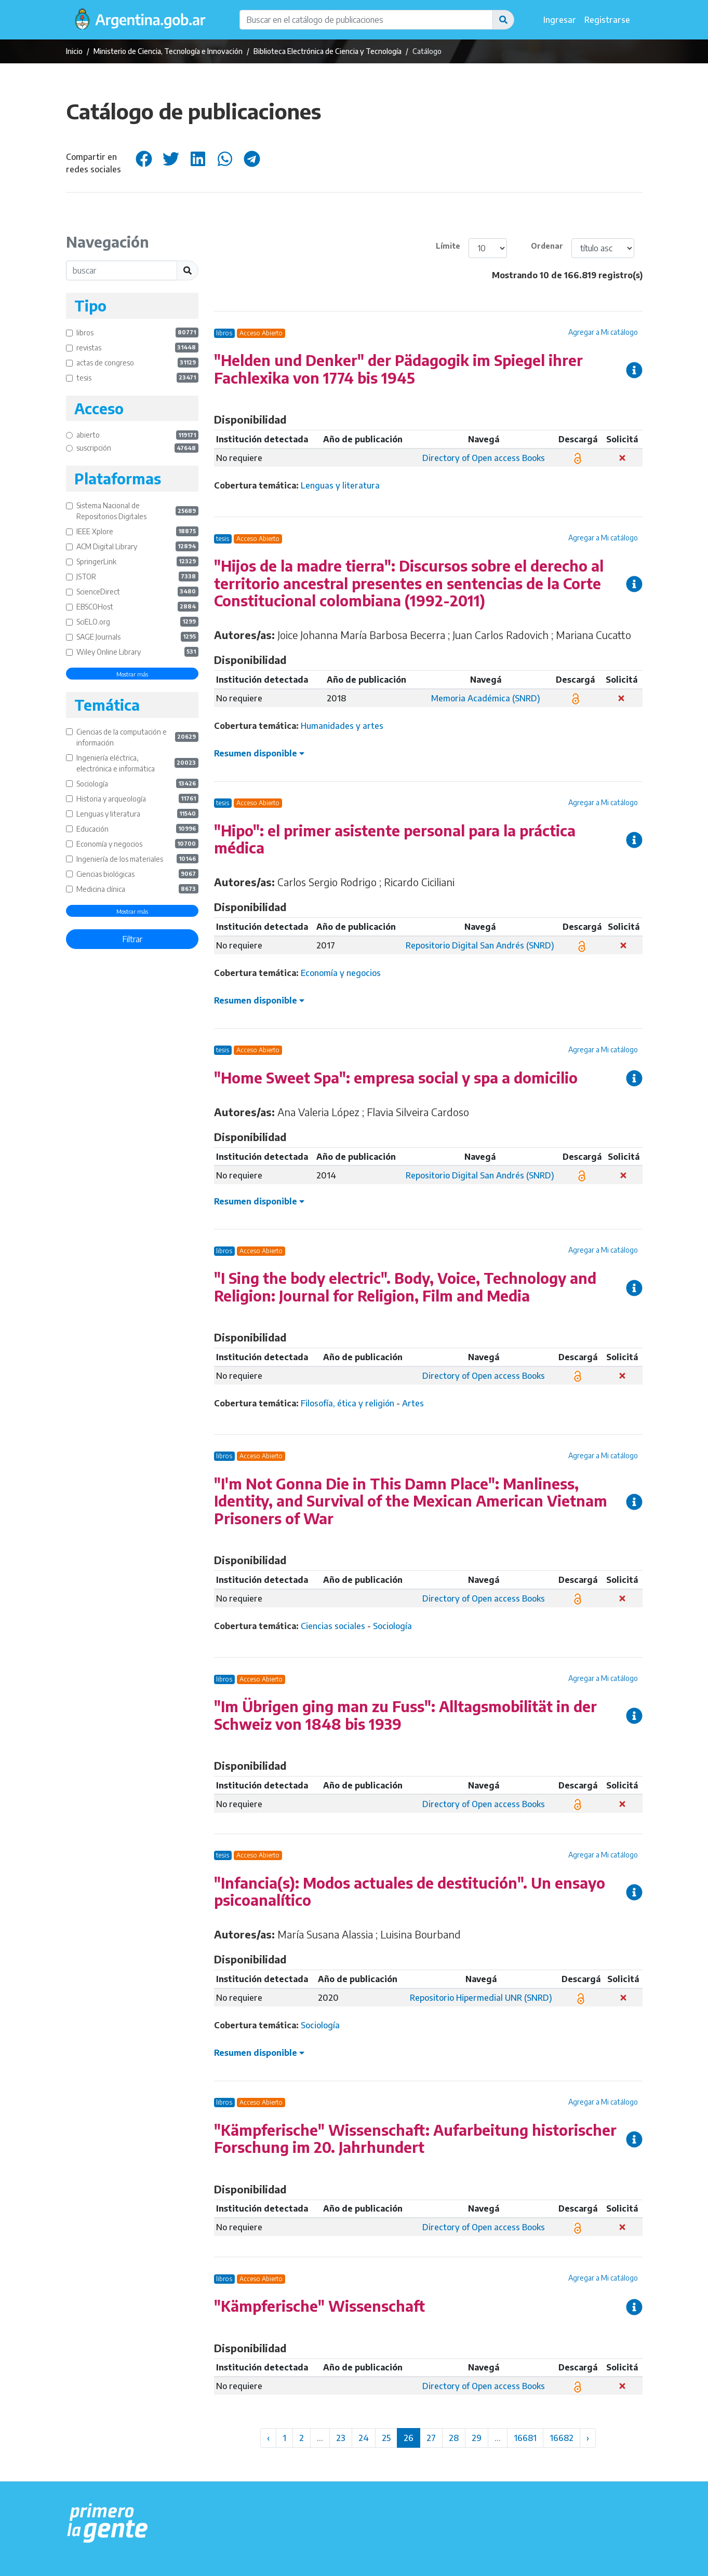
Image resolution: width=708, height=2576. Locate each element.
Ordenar (547, 245)
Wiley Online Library (137, 652)
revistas (137, 347)
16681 (525, 2438)
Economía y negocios (137, 844)
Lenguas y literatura (137, 814)
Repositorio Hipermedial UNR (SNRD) (481, 1997)
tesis (137, 378)
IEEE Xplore (137, 531)
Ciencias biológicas (137, 874)
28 (454, 2438)
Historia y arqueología (137, 799)
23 (340, 2438)
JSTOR (137, 576)
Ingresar (559, 20)
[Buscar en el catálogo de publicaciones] (366, 20)
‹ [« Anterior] (268, 2438)
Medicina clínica (137, 889)
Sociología (137, 784)
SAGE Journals (137, 637)
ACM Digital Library (137, 546)
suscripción (137, 448)
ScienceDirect (137, 591)
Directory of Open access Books (483, 458)
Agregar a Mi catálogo (603, 332)
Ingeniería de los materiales (137, 859)
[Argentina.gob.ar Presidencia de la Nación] (108, 2523)
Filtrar (132, 939)
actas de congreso (137, 363)
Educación (137, 829)
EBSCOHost (137, 607)
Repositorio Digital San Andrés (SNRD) (480, 945)
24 (363, 2438)
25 (386, 2438)
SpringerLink (137, 561)
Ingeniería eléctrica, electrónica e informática (137, 763)
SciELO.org (137, 622)
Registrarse (607, 20)
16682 (561, 2438)
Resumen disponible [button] (259, 753)
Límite (448, 245)
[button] (503, 20)
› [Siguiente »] (587, 2438)
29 (477, 2438)
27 (431, 2438)
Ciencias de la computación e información (137, 737)
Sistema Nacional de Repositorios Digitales (137, 511)
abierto (137, 435)
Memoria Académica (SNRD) (485, 698)
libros (137, 332)
